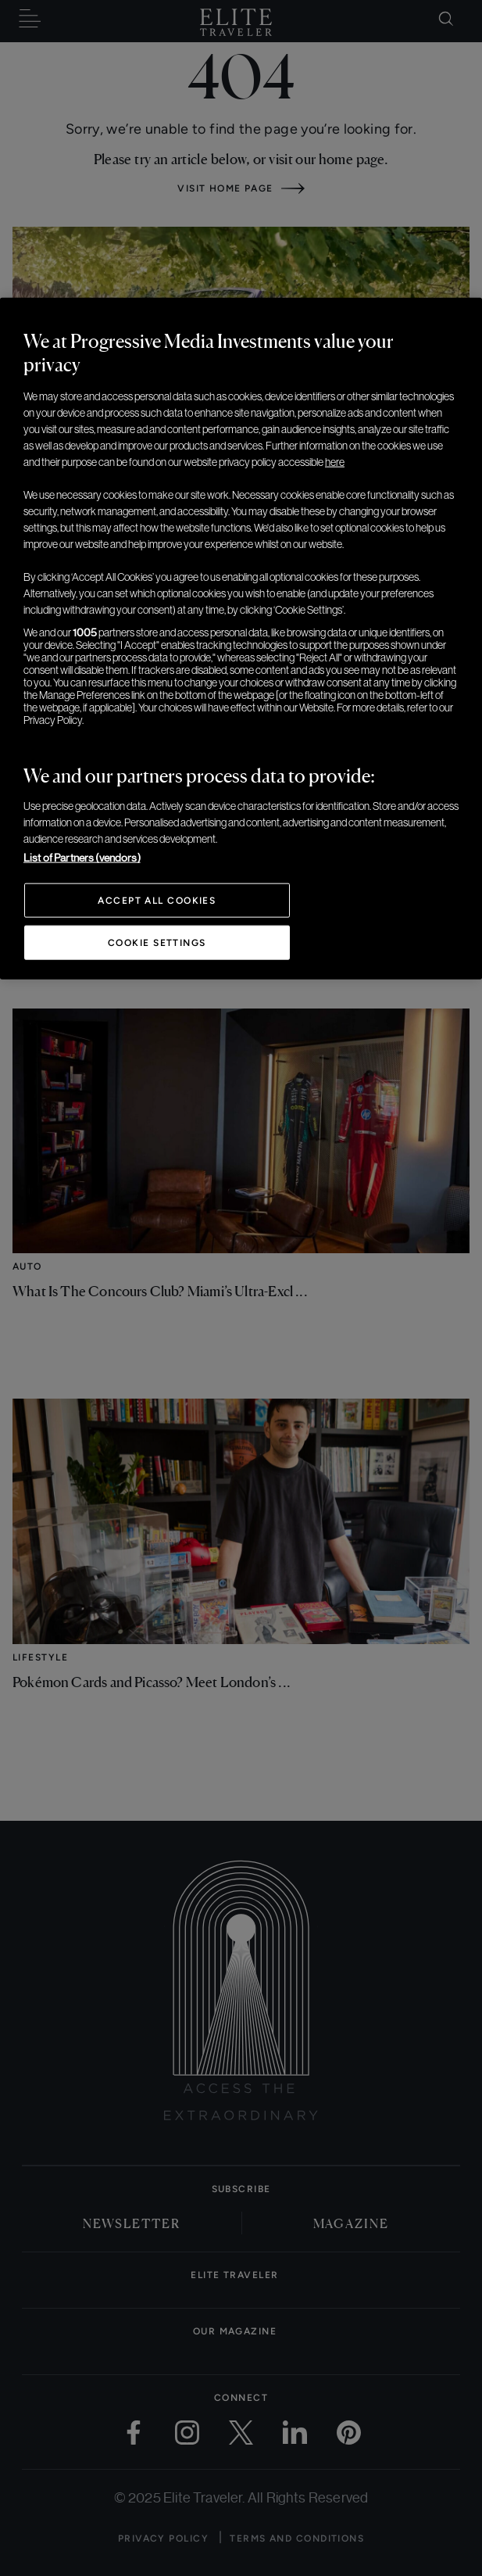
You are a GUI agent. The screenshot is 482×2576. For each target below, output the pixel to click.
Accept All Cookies (157, 900)
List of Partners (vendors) (82, 857)
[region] (241, 639)
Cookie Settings (157, 942)
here (335, 462)
